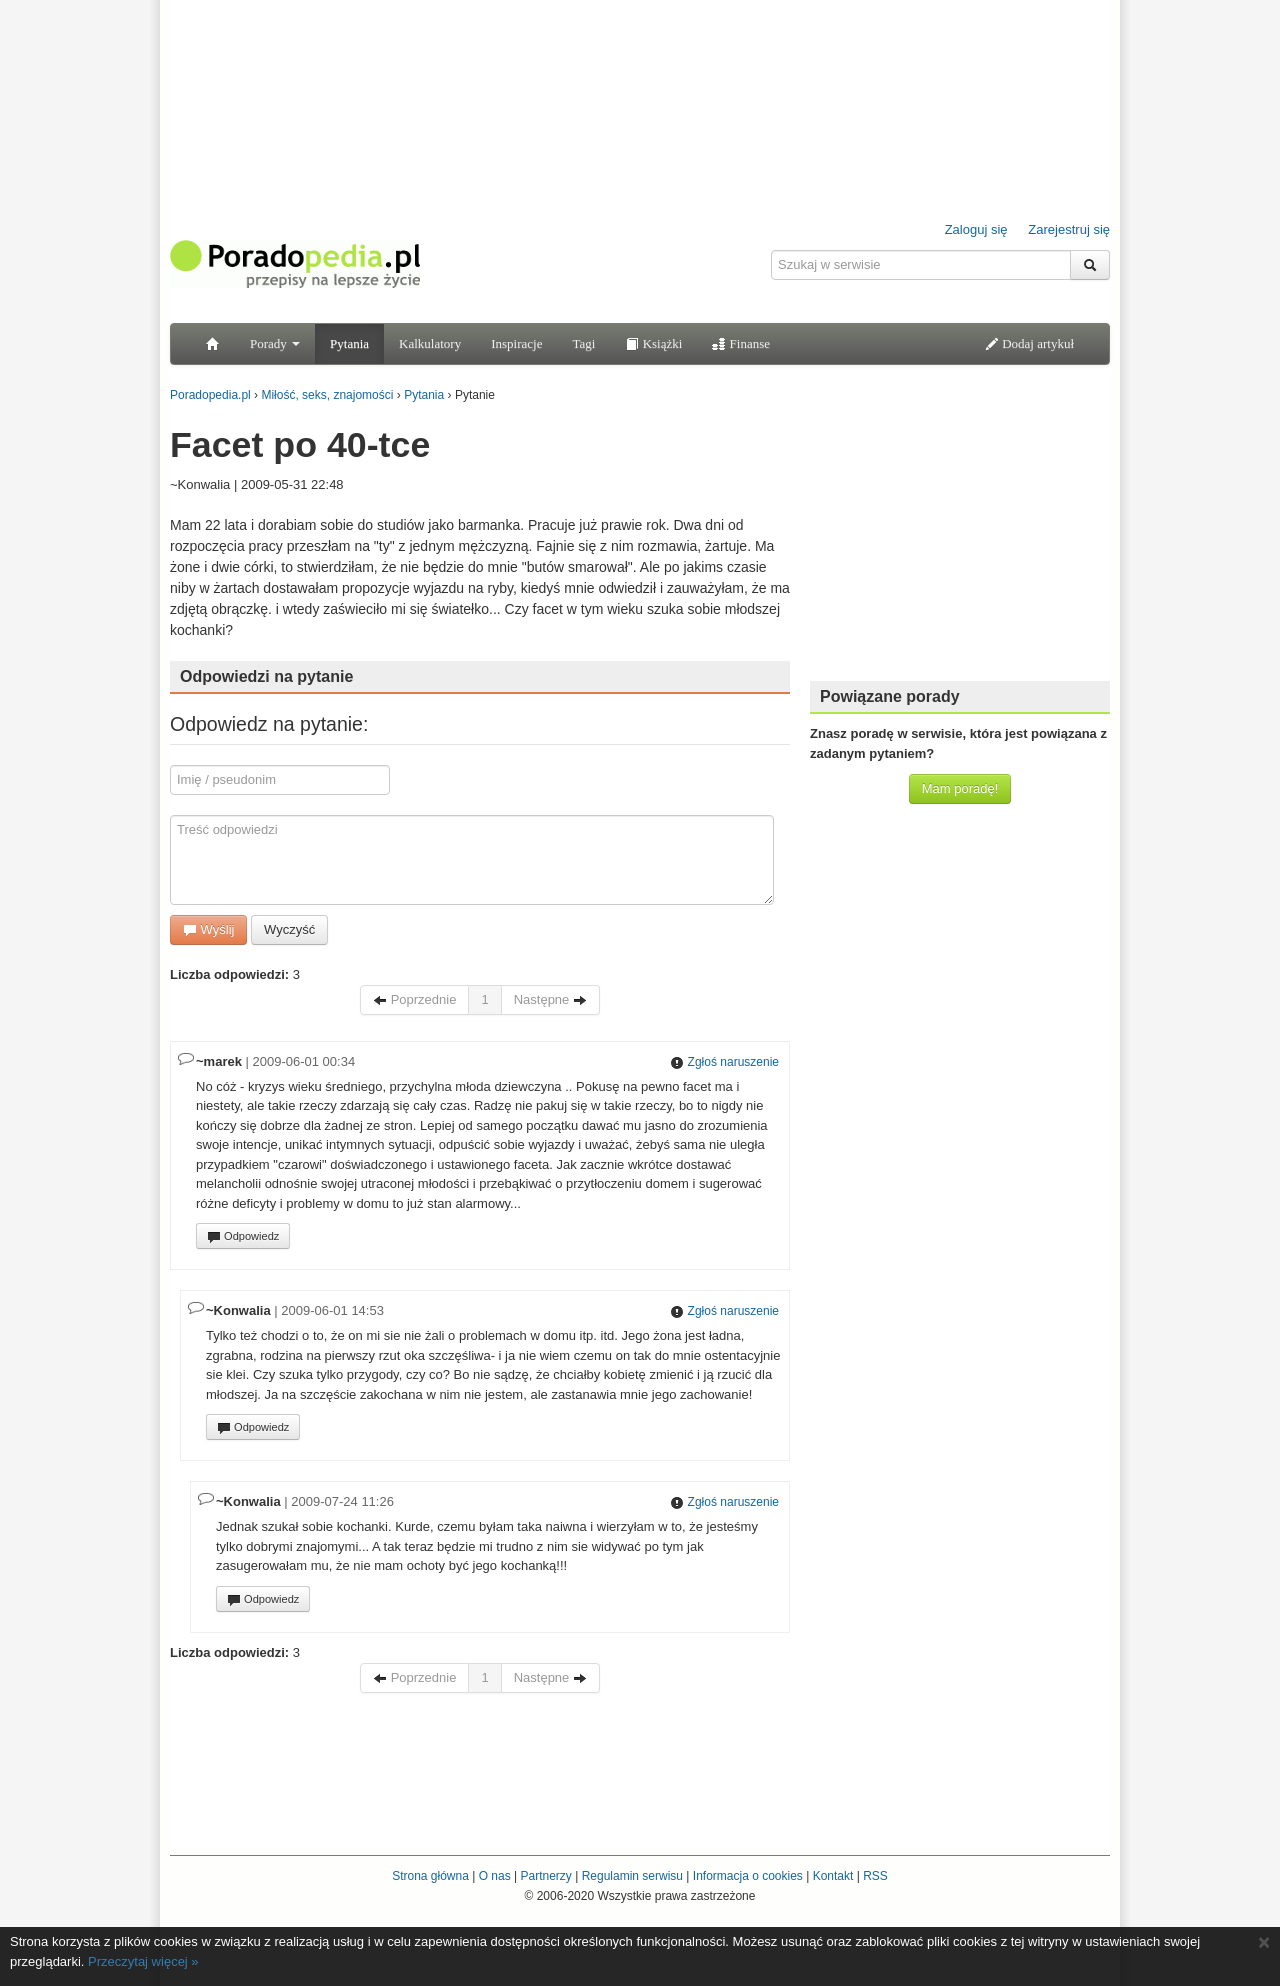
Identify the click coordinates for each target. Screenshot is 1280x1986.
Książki (653, 343)
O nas (495, 1876)
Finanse (741, 343)
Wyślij (208, 929)
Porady (275, 343)
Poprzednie (414, 999)
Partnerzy (545, 1876)
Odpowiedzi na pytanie (266, 676)
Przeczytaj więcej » (143, 1961)
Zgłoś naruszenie (724, 1062)
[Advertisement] (960, 540)
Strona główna (430, 1876)
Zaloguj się (976, 229)
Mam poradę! (960, 788)
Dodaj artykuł (1029, 343)
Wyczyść (289, 929)
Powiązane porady (890, 696)
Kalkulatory (430, 343)
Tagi (583, 343)
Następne (550, 999)
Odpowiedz (243, 1237)
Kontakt (833, 1876)
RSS (875, 1876)
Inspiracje (516, 343)
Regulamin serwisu (632, 1876)
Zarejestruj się (1069, 229)
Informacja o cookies (748, 1876)
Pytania (349, 343)
